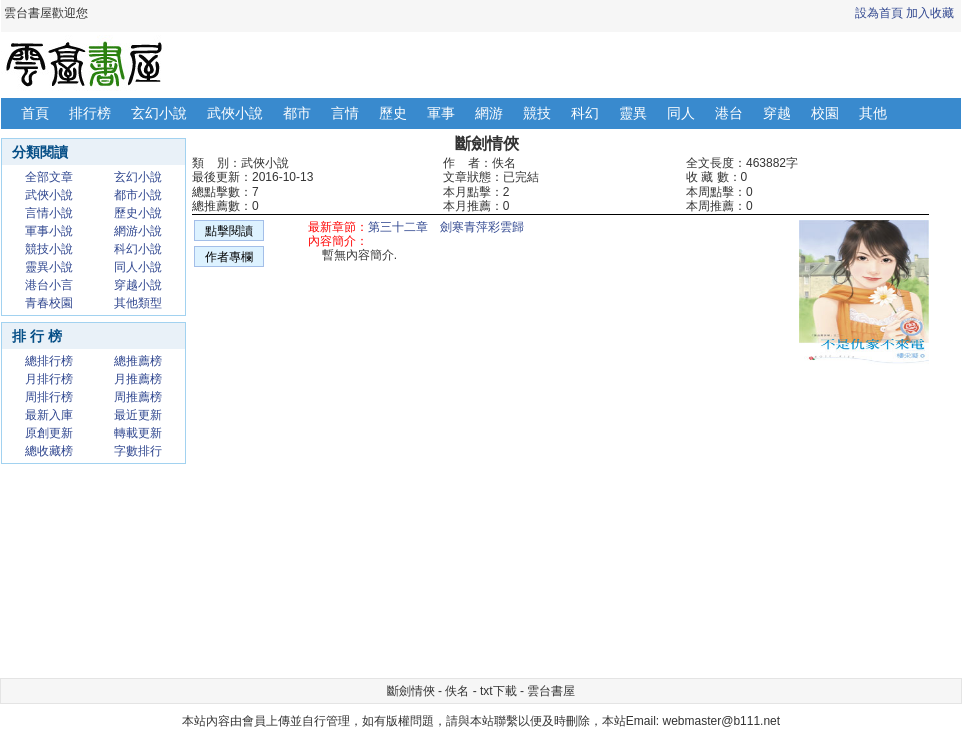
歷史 (393, 113)
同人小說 (138, 267)
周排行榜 (49, 397)
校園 (825, 113)
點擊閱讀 (229, 231)
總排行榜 (49, 361)
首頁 (35, 113)
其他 (873, 113)
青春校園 (49, 303)
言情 (345, 113)
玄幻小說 (159, 113)
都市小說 (138, 195)
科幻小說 (138, 249)
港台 (729, 113)
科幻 (585, 113)
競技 (537, 113)
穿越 (777, 113)
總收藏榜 (49, 451)
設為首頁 (879, 13)
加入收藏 (930, 13)
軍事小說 (49, 231)
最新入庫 (49, 415)
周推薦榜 (138, 397)
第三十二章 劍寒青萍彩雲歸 (446, 227)
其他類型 (138, 303)
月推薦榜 (138, 379)
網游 (489, 113)
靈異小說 (49, 267)
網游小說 (138, 231)
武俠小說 (235, 113)
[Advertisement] (427, 530)
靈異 (633, 113)
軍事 (441, 113)
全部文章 (49, 177)
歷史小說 (138, 213)
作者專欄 (229, 257)
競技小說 (49, 249)
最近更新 (138, 415)
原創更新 (49, 433)
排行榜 (90, 113)
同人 (681, 113)
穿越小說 (138, 285)
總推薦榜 (138, 361)
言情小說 (49, 213)
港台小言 (49, 285)
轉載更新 (138, 433)
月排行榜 (49, 379)
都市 (297, 113)
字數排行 (138, 451)
